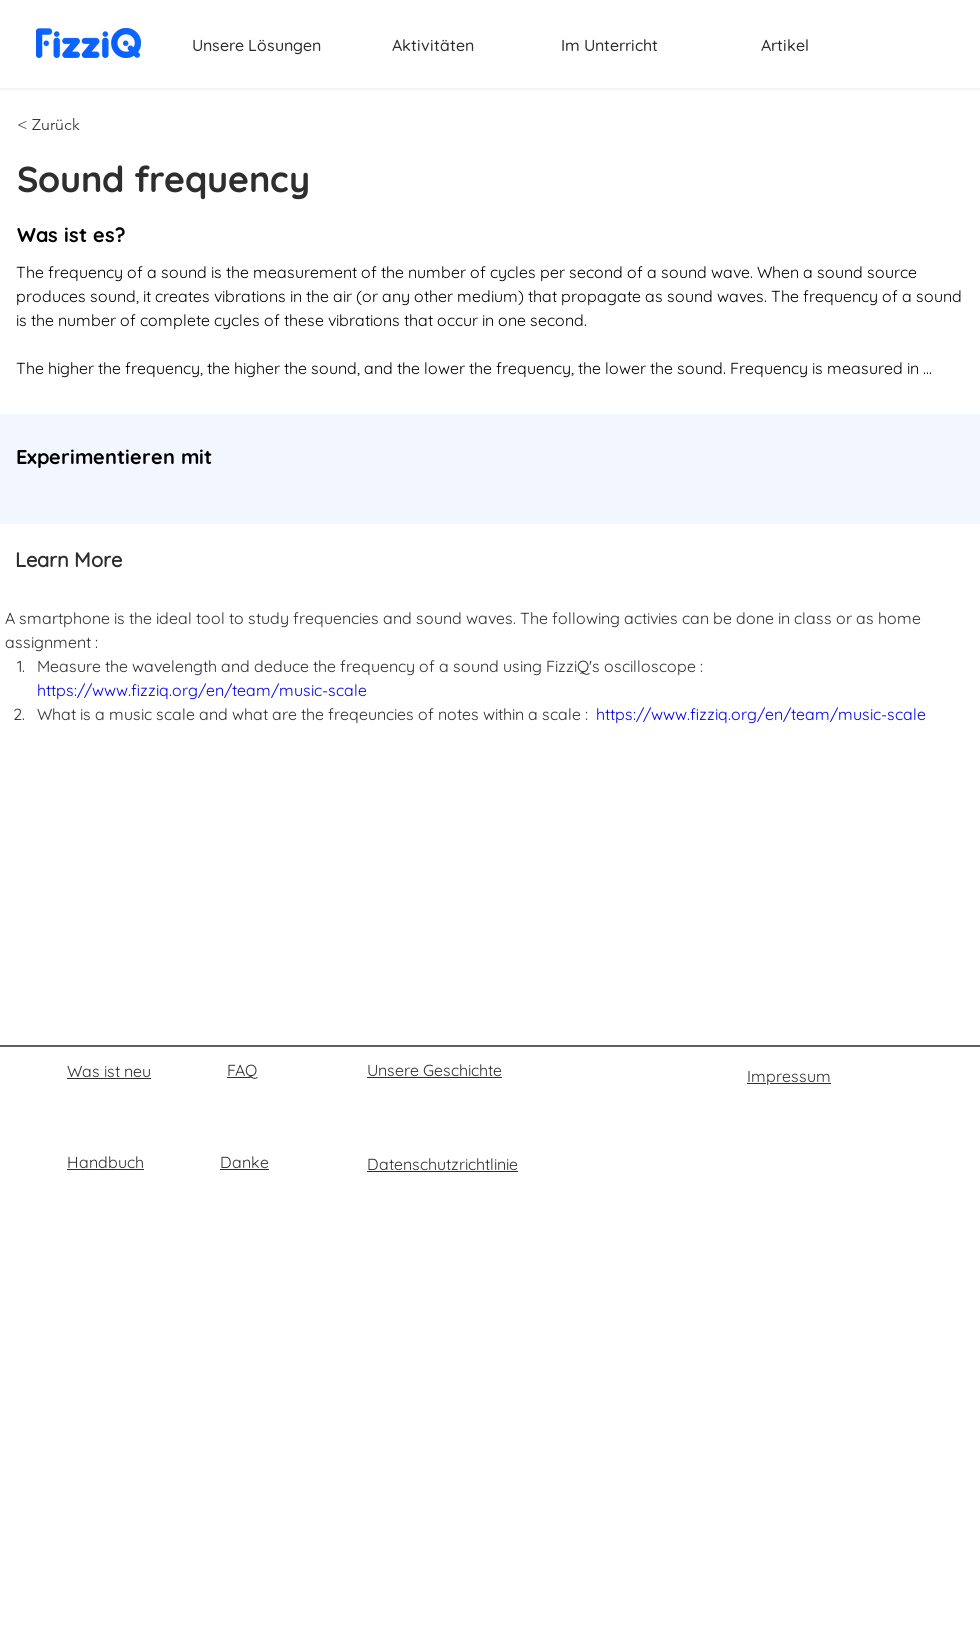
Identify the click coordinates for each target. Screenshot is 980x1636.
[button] (83, 125)
